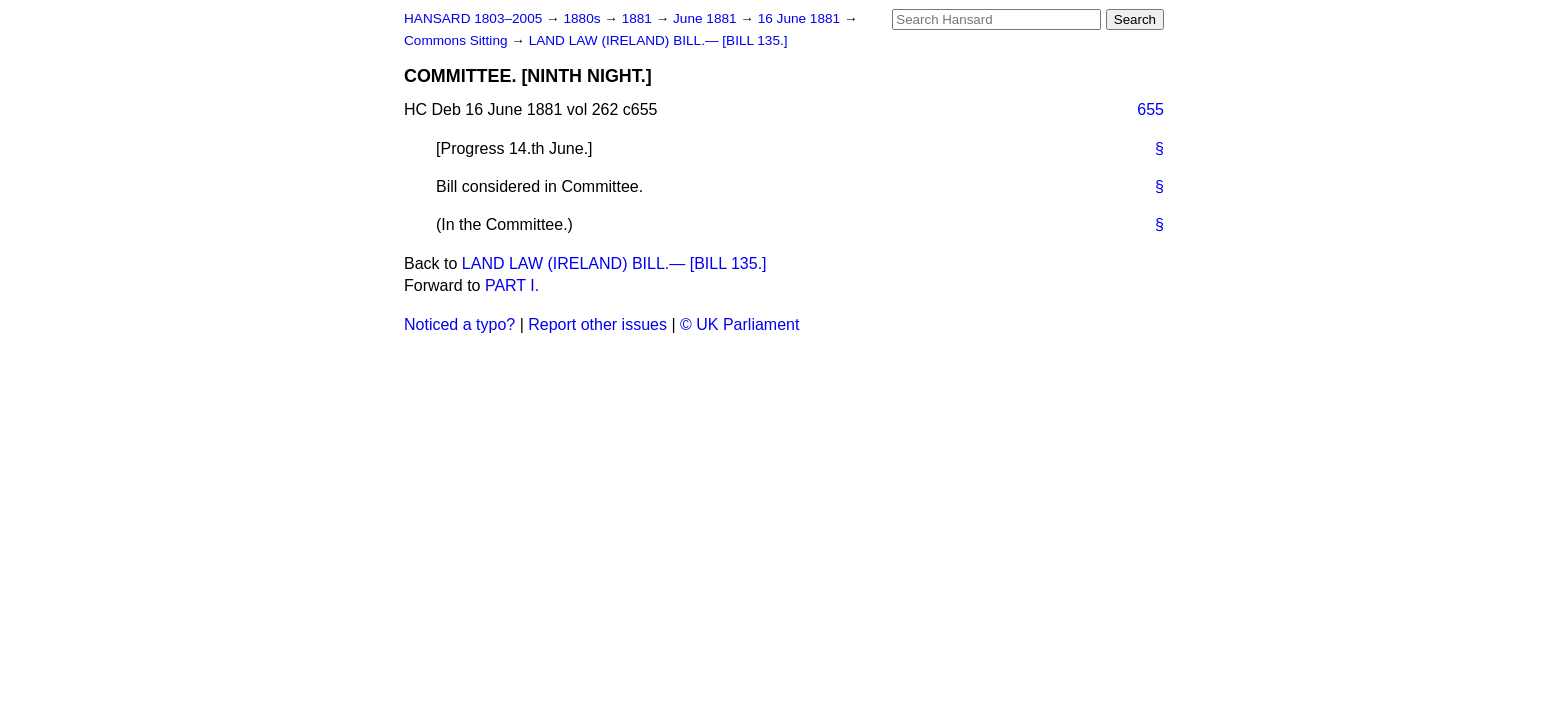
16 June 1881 (801, 18)
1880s (583, 18)
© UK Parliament (739, 324)
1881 (639, 18)
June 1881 (706, 18)
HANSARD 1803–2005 (473, 18)
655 (1150, 109)
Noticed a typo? (459, 324)
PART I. (512, 285)
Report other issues (597, 324)
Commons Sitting (457, 40)
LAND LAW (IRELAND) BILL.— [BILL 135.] (658, 40)
